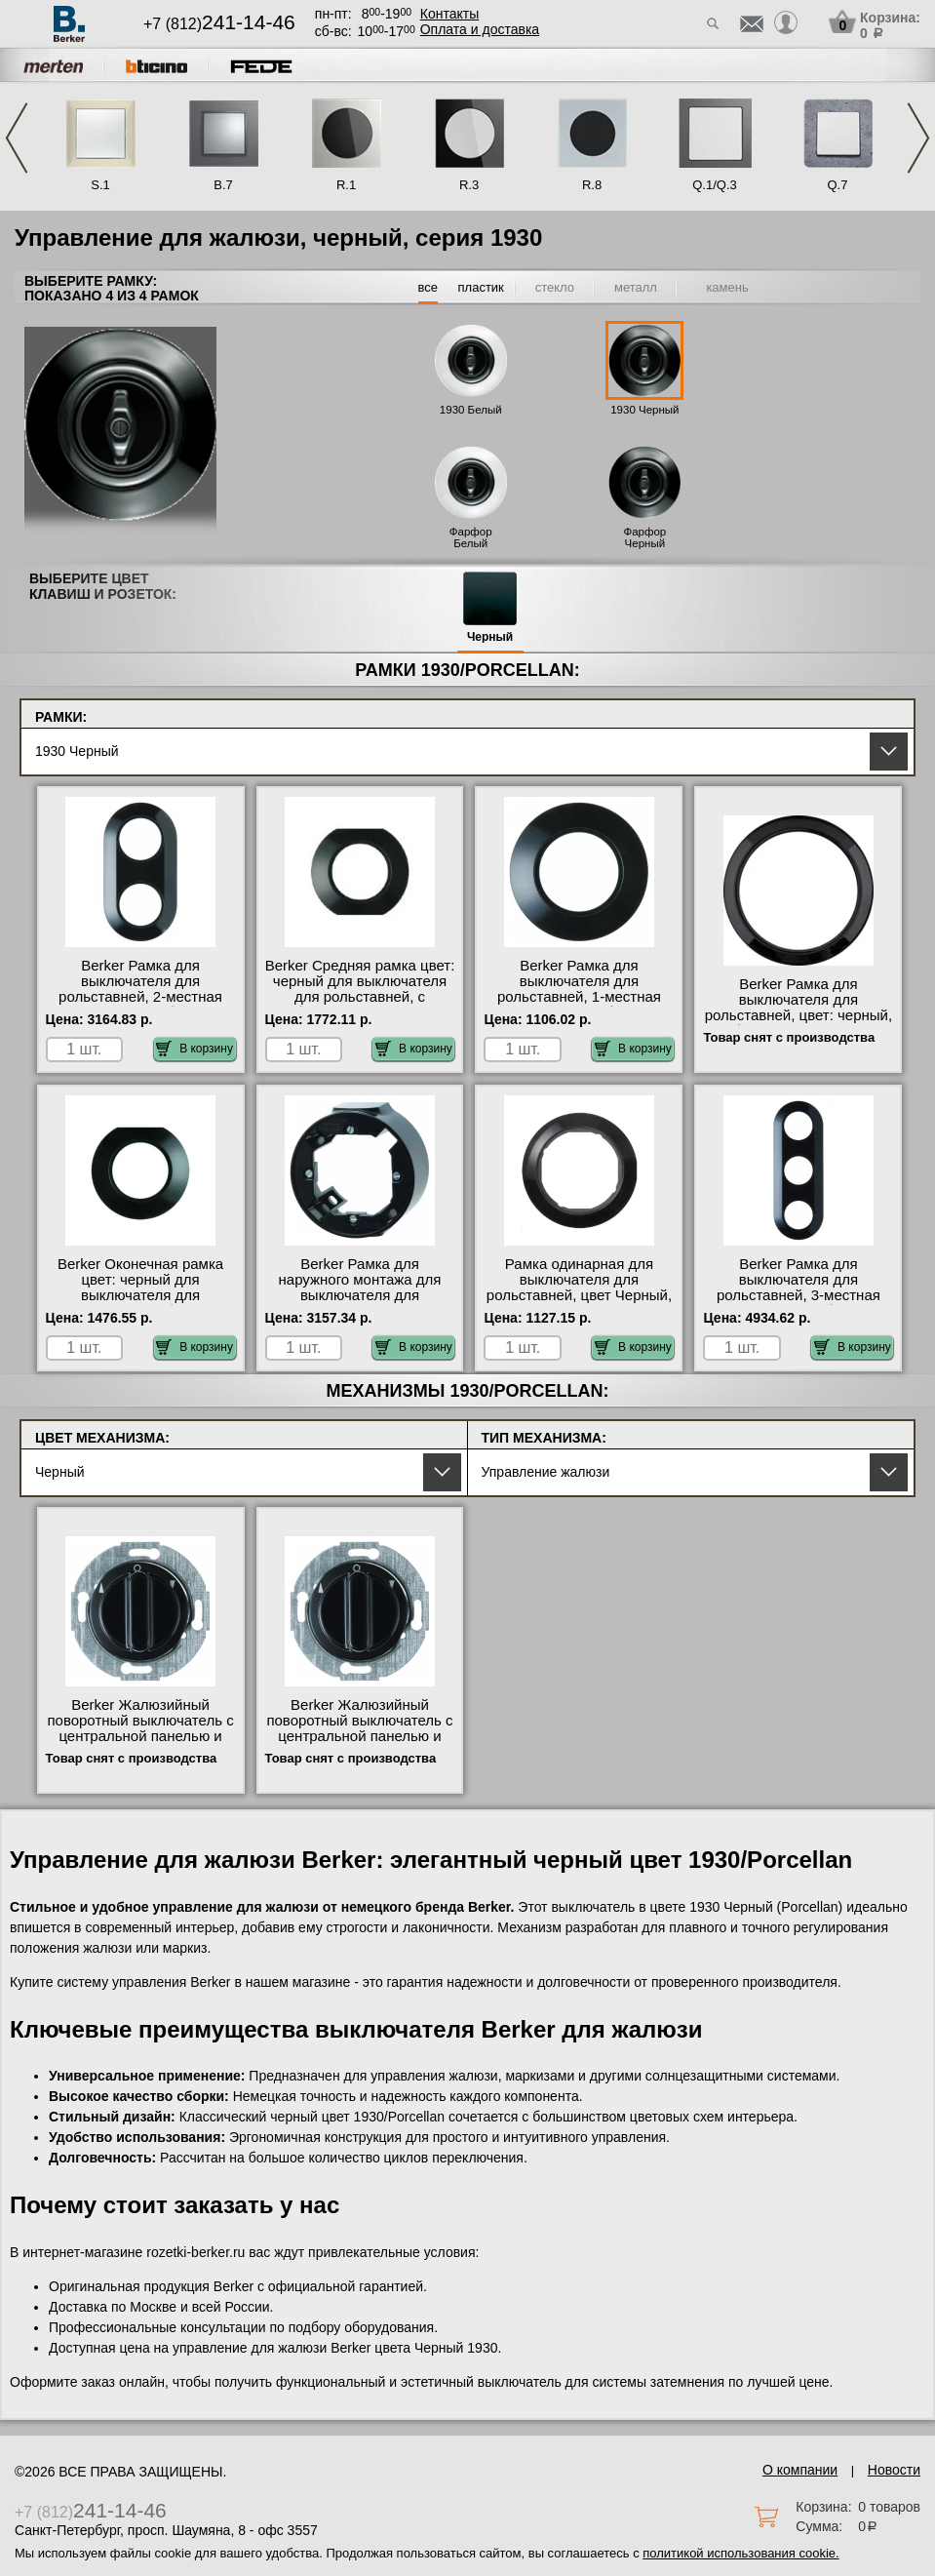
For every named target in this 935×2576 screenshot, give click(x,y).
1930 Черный (644, 410)
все (428, 287)
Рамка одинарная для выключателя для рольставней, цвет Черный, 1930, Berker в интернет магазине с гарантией (579, 1295)
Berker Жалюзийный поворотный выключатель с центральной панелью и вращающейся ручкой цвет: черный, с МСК (359, 1736)
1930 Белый (471, 410)
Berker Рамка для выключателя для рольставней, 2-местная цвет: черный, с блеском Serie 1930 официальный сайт (140, 1004)
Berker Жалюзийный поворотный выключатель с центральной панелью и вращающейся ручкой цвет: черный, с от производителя (140, 1744)
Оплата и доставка (479, 29)
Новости (894, 2469)
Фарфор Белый (470, 537)
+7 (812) (219, 24)
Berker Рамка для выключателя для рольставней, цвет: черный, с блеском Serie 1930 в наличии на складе (798, 1015)
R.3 (469, 185)
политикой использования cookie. (740, 2553)
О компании (800, 2469)
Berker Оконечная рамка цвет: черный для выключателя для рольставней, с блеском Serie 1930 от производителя (140, 1303)
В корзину (194, 1048)
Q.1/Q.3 (714, 185)
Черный (490, 637)
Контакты (449, 13)
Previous (16, 138)
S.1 (100, 185)
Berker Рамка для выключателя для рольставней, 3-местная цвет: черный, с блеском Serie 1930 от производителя (798, 1303)
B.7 (223, 185)
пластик (481, 287)
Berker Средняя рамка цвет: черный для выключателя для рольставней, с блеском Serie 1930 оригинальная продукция (360, 997)
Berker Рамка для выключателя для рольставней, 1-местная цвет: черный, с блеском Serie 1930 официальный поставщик (578, 1004)
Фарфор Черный (644, 537)
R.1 (346, 185)
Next (918, 138)
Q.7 (838, 185)
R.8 (592, 185)
